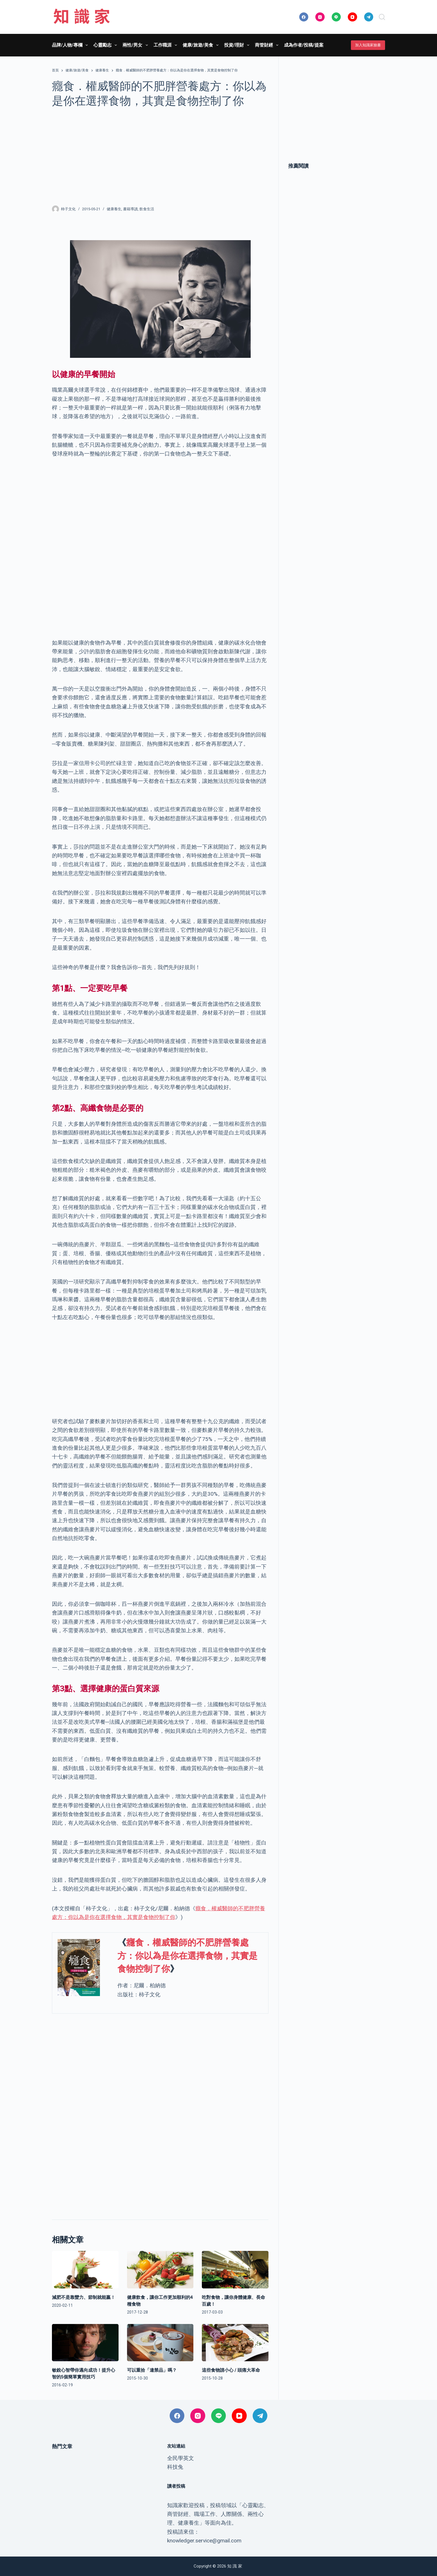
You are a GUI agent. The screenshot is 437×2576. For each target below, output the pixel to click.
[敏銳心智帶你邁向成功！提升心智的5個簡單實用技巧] (85, 2343)
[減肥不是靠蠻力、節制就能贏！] (85, 2269)
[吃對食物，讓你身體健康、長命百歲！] (235, 2269)
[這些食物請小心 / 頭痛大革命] (235, 2343)
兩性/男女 (136, 45)
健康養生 (114, 209)
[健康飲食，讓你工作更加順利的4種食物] (160, 2269)
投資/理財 (238, 45)
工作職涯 (166, 45)
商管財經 (268, 45)
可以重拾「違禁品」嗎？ (152, 2370)
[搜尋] (382, 17)
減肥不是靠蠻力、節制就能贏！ (83, 2297)
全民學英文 (180, 2458)
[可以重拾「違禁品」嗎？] (160, 2343)
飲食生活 (146, 209)
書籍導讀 (130, 209)
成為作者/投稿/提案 (304, 45)
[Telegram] (368, 17)
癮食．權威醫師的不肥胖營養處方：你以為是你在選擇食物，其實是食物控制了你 (187, 1955)
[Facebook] (304, 17)
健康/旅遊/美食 (202, 45)
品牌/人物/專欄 (71, 45)
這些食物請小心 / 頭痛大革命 (231, 2370)
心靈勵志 (106, 45)
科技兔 (175, 2467)
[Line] (336, 17)
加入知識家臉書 (368, 45)
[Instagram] (320, 17)
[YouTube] (352, 17)
